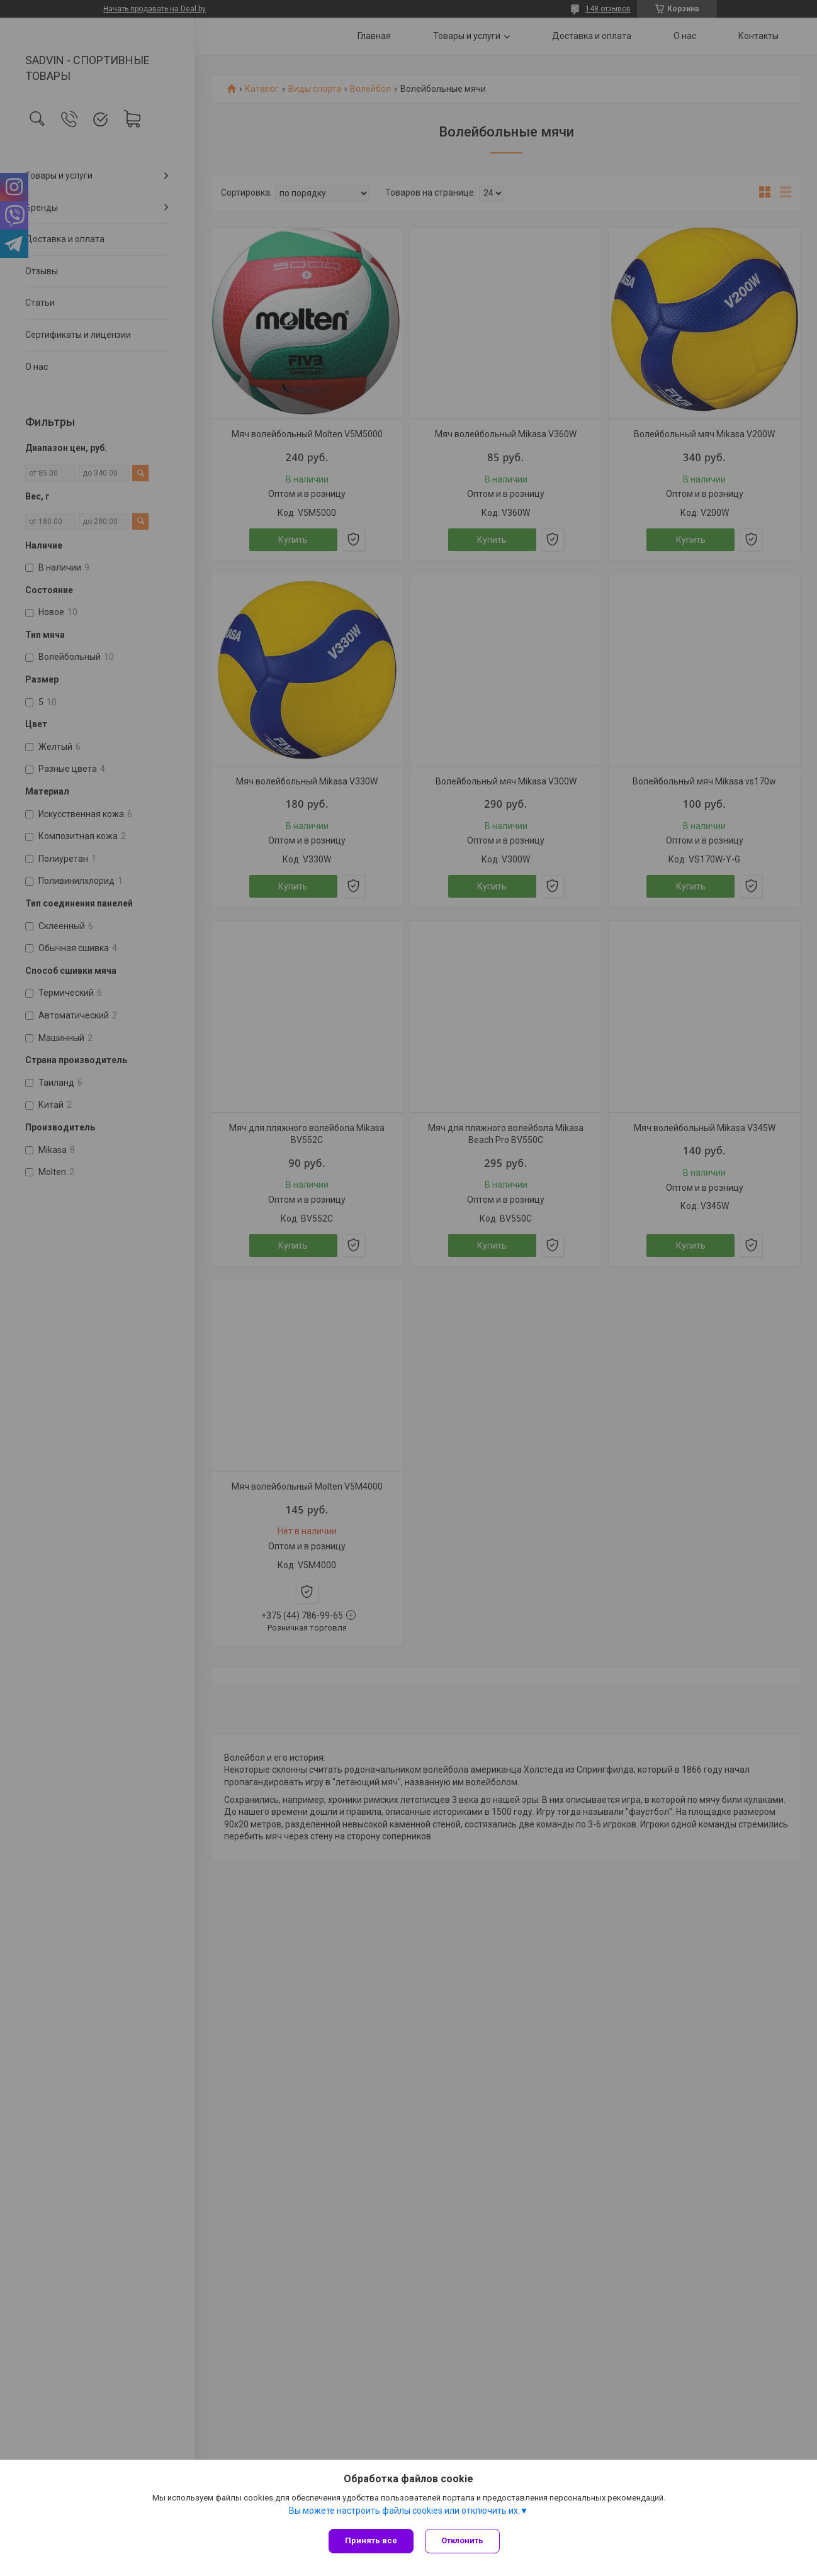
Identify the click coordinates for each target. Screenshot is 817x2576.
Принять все (371, 2540)
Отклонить (463, 2540)
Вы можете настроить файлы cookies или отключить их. (404, 2512)
